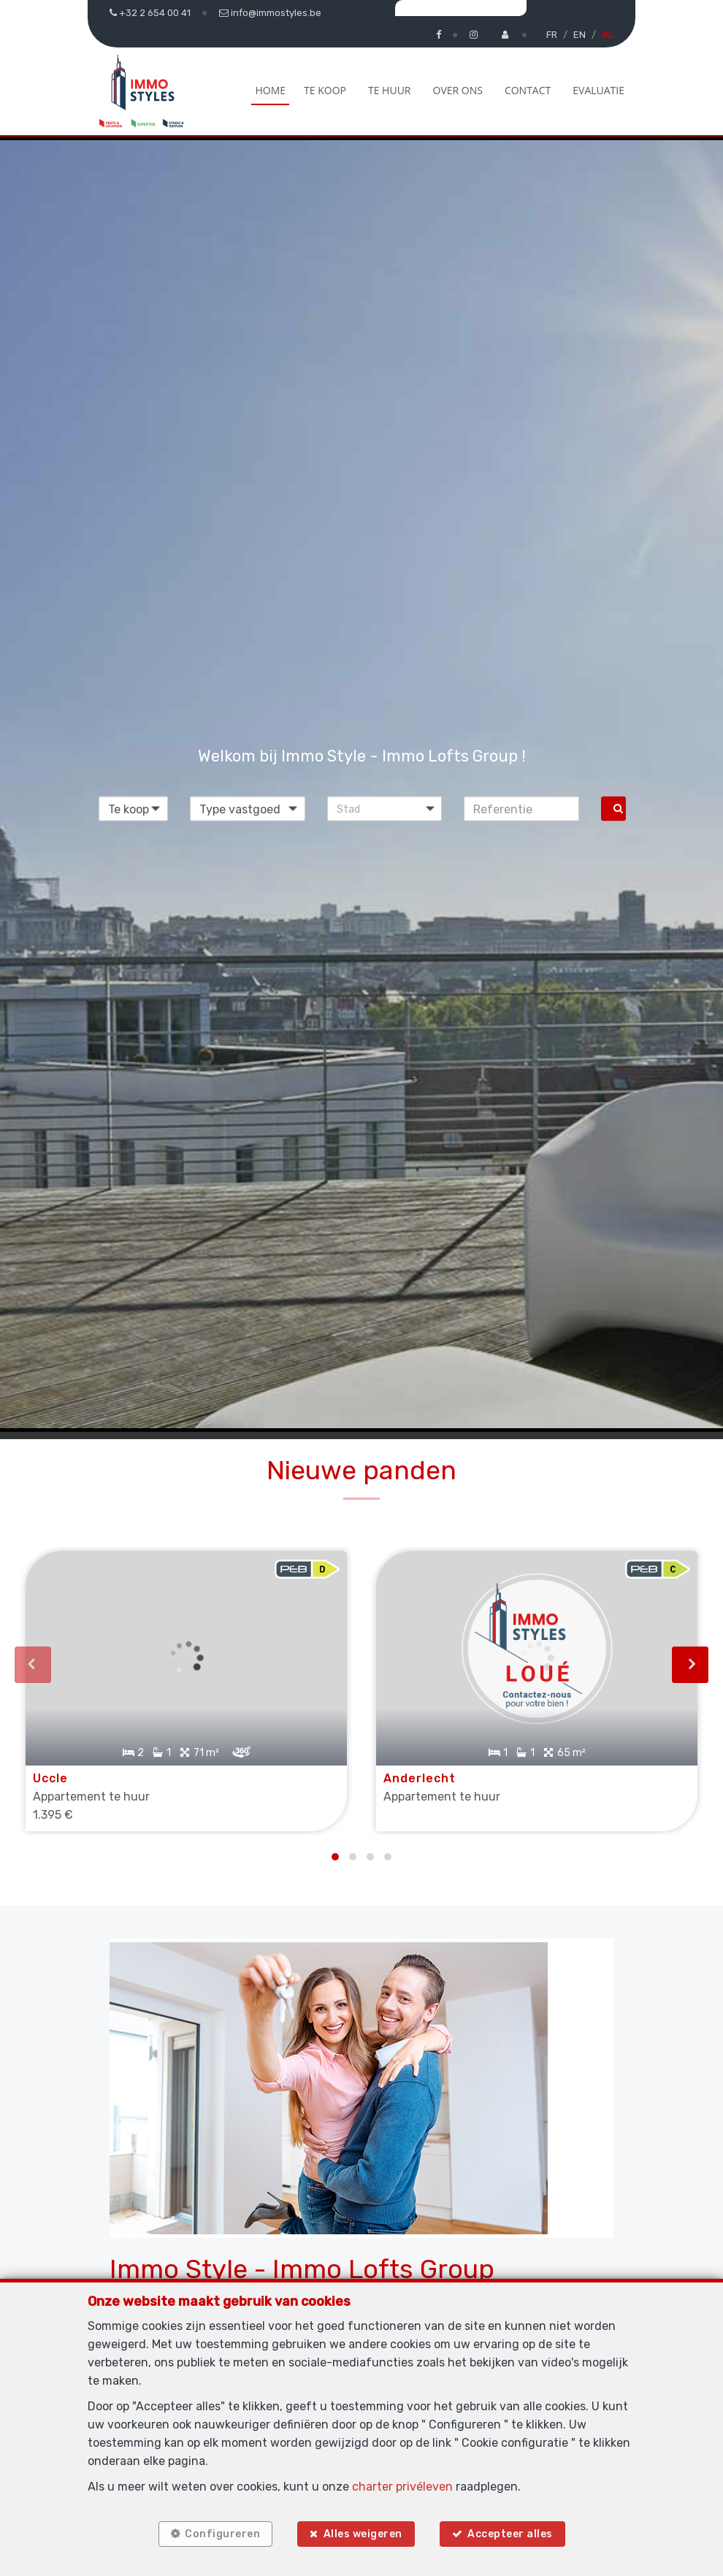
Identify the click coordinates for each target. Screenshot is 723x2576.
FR (551, 34)
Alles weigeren (363, 2534)
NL (607, 34)
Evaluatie (598, 90)
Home (270, 90)
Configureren (222, 2534)
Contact (528, 90)
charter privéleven (402, 2486)
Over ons (458, 90)
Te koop (325, 90)
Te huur (389, 90)
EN (579, 34)
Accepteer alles (510, 2534)
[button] (385, 809)
